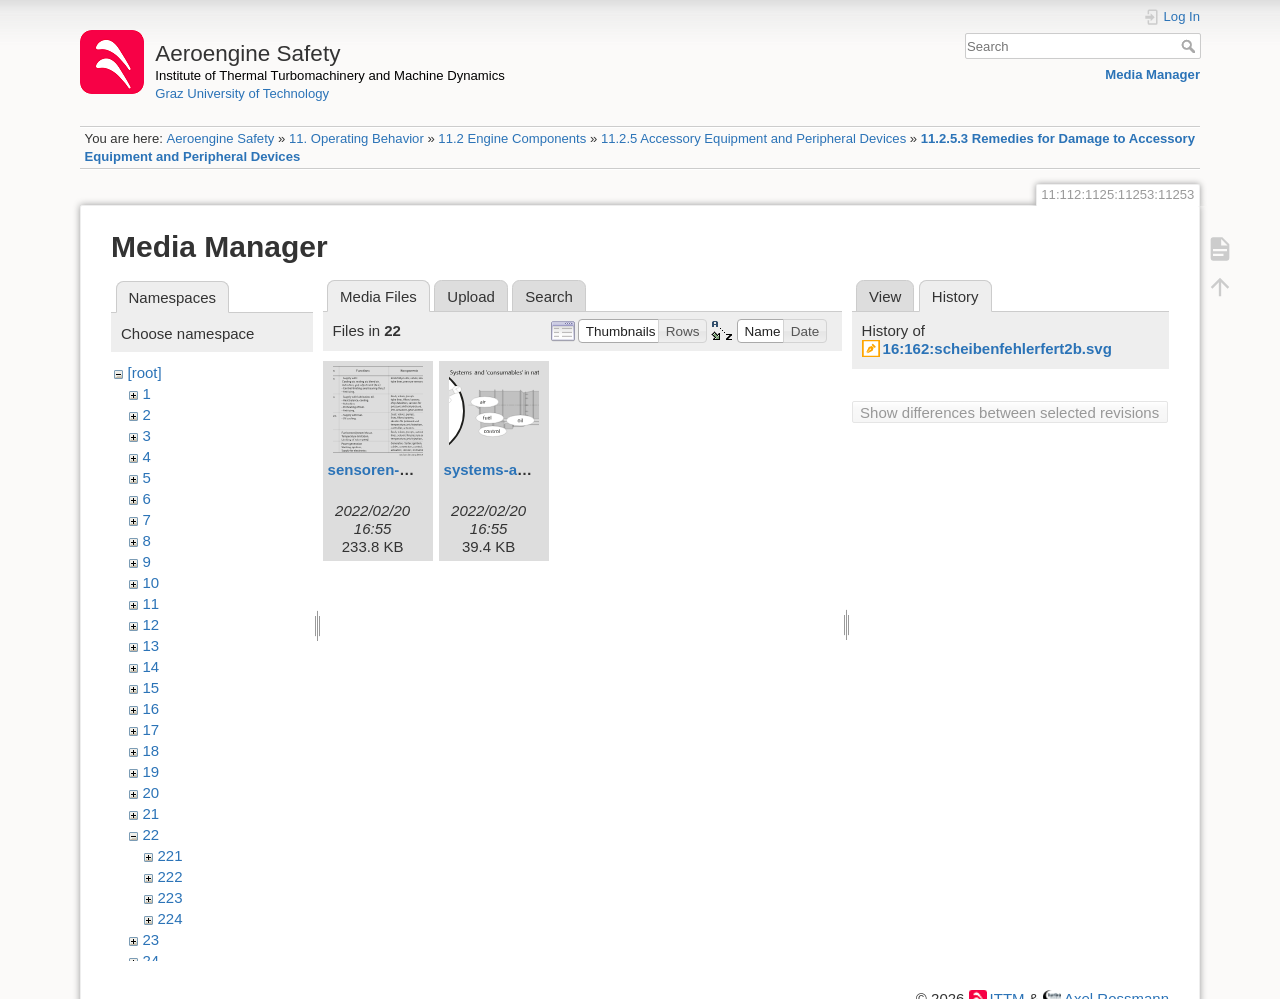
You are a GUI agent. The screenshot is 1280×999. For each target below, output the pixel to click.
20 (151, 792)
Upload (471, 296)
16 (151, 708)
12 (151, 624)
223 (170, 897)
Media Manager (1152, 74)
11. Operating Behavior (356, 138)
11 (151, 603)
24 (151, 960)
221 (170, 855)
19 (151, 771)
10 (151, 582)
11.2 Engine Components (512, 138)
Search (1190, 46)
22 (151, 834)
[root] (145, 372)
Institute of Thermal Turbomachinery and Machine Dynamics (330, 75)
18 (151, 750)
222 (170, 876)
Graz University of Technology (242, 93)
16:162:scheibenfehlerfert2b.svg (997, 348)
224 (170, 918)
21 (151, 813)
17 (151, 729)
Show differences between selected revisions (1009, 412)
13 (151, 645)
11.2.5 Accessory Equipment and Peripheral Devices (753, 138)
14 (151, 666)
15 (151, 687)
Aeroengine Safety (220, 138)
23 (151, 939)
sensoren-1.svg (383, 469)
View (885, 296)
